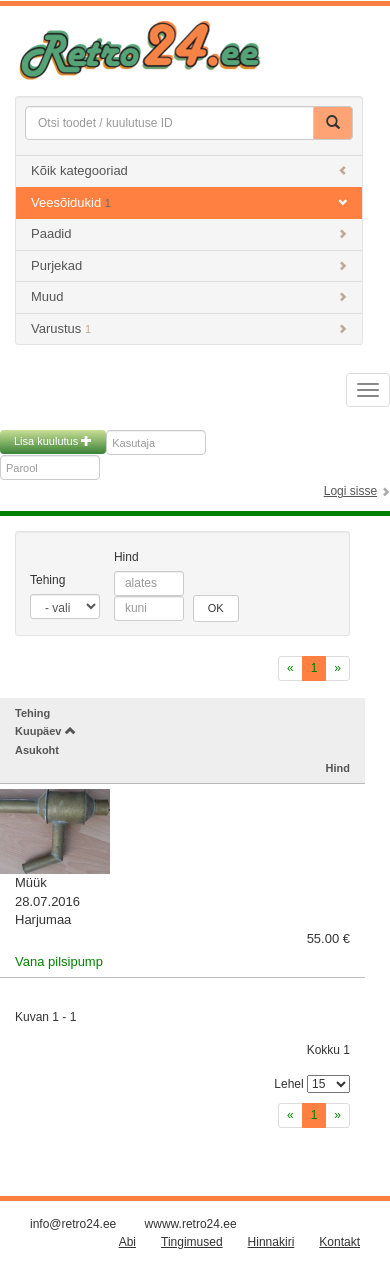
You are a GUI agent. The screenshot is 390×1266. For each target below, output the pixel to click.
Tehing (47, 580)
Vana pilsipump (59, 961)
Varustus (189, 328)
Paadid (189, 233)
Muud (189, 296)
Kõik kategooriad (189, 170)
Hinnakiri (271, 1242)
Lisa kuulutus (53, 441)
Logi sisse (350, 491)
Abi (127, 1242)
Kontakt (339, 1242)
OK (216, 608)
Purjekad (189, 265)
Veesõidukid (189, 202)
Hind (126, 557)
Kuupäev (45, 731)
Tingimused (192, 1242)
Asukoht (37, 750)
